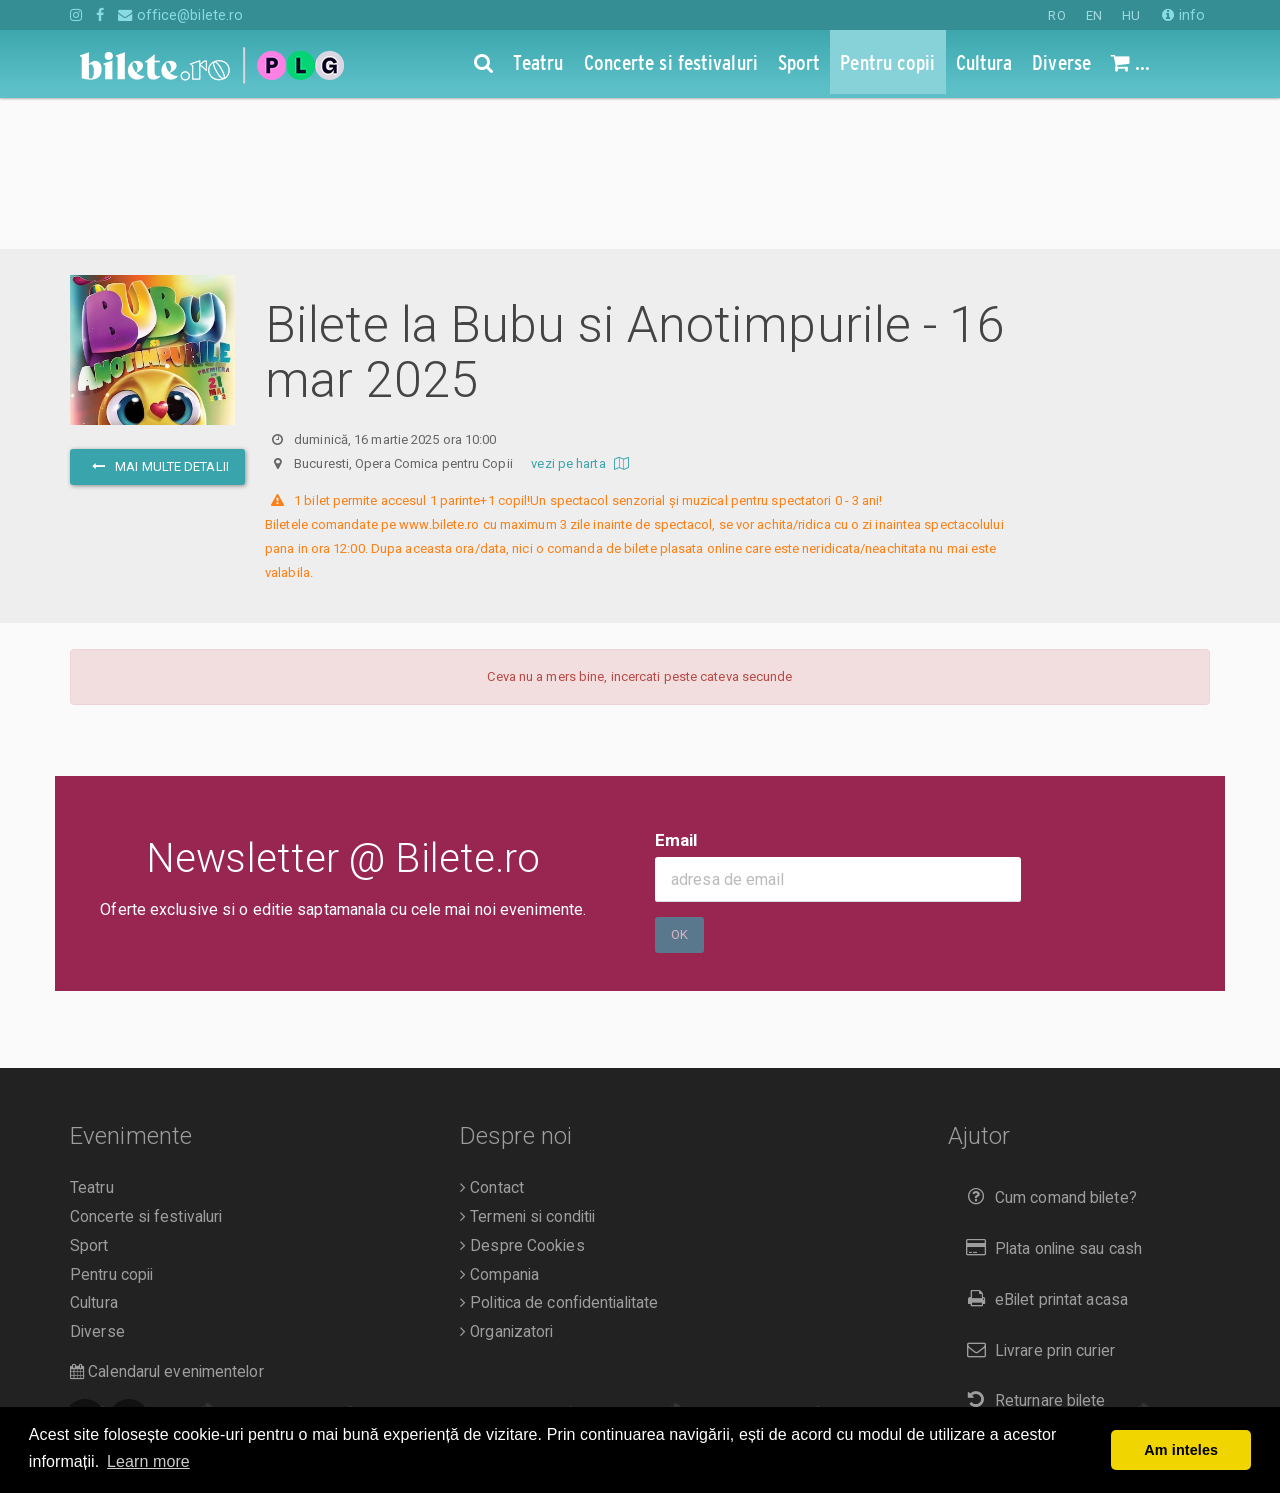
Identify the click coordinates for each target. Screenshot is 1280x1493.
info (1183, 15)
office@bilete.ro (180, 15)
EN (1094, 15)
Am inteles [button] (1181, 1450)
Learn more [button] (148, 1461)
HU (1131, 15)
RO (1056, 15)
